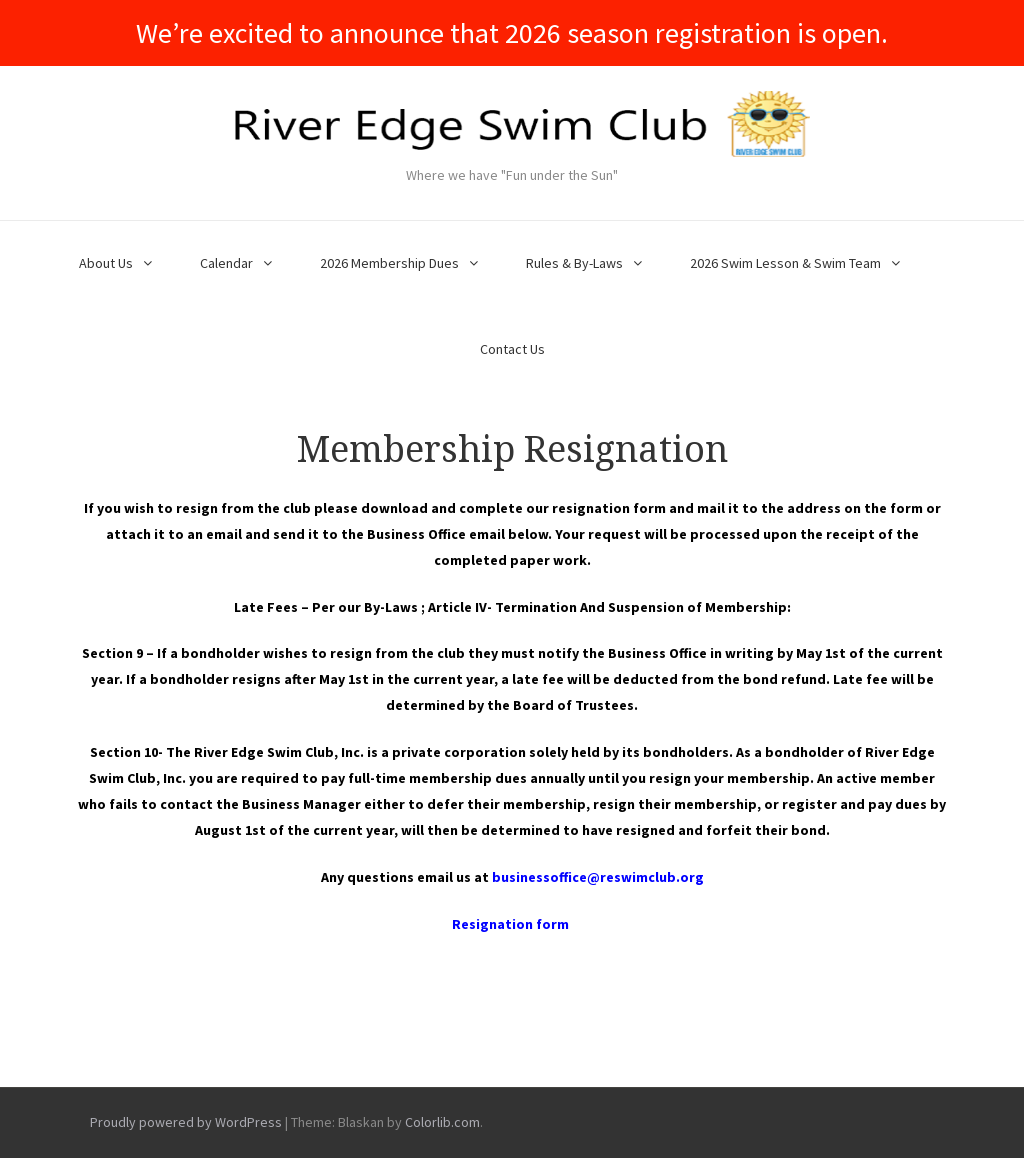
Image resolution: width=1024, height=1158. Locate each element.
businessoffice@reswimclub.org (598, 877)
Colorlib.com (442, 1122)
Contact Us (512, 349)
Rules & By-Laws (574, 263)
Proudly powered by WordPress (186, 1122)
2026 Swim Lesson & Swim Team (785, 263)
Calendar (226, 263)
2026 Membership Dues (389, 263)
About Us (106, 263)
